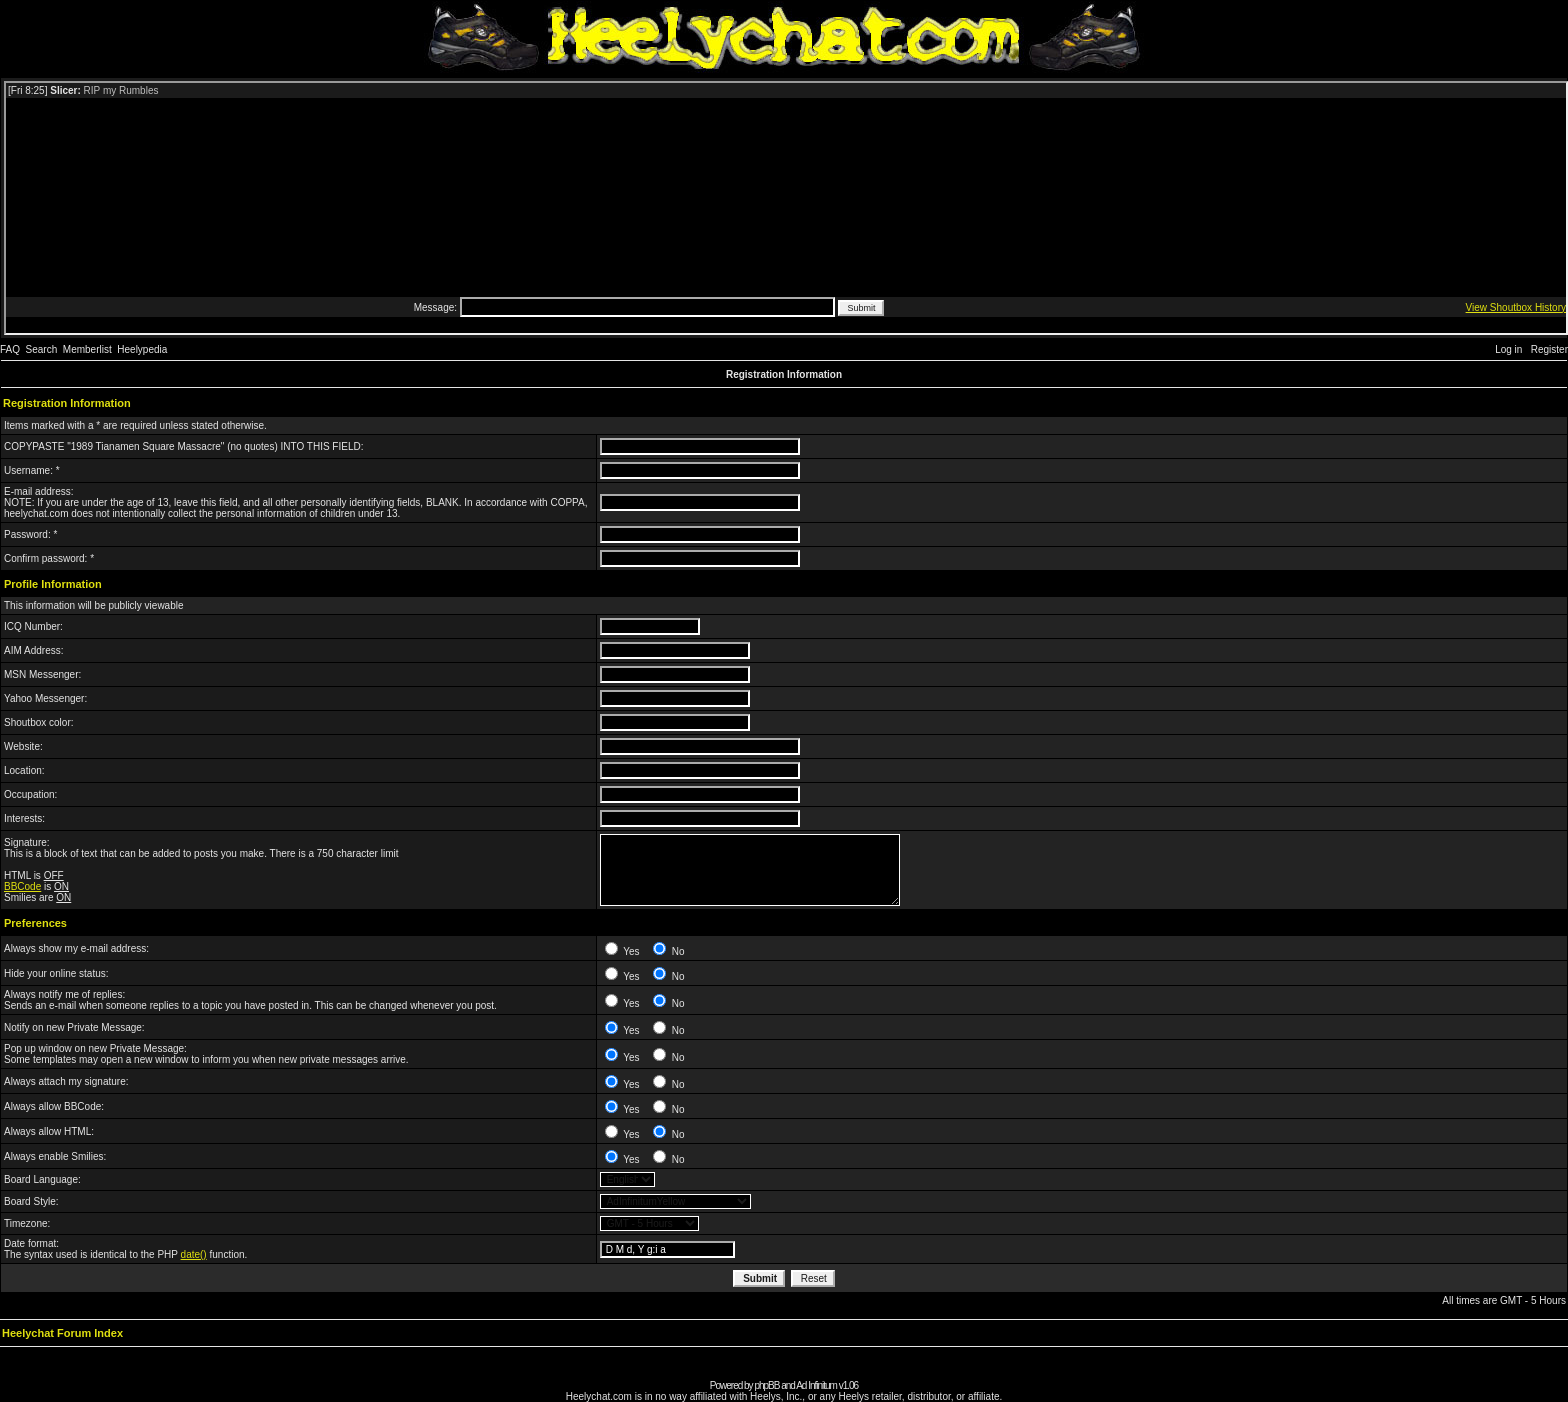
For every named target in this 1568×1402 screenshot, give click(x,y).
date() (194, 1254)
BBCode (22, 886)
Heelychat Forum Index (62, 1333)
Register (1549, 349)
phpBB (766, 1385)
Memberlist (87, 349)
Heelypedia (142, 349)
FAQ (10, 349)
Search (42, 349)
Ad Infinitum (816, 1385)
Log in (1508, 349)
